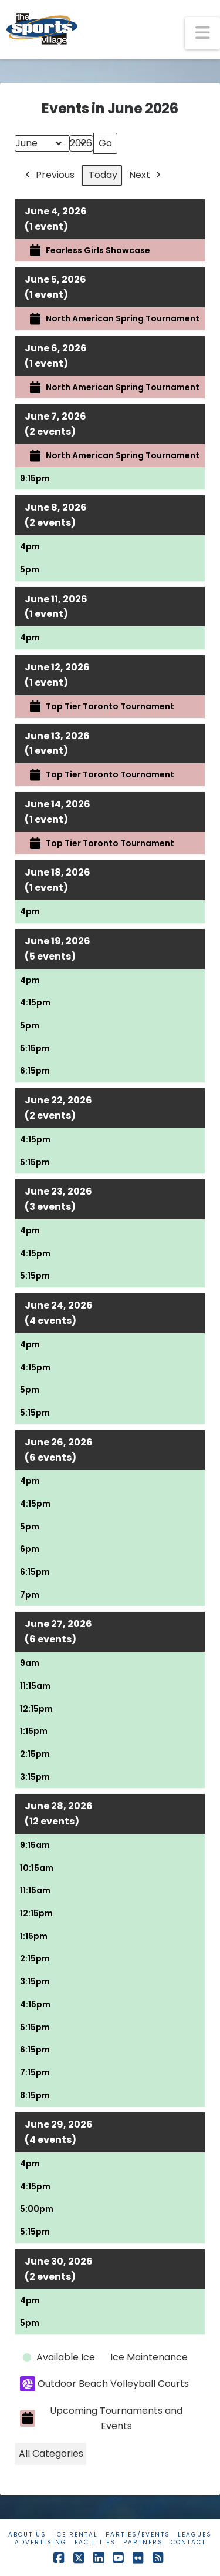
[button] (202, 33)
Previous (49, 175)
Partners (143, 2542)
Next (146, 175)
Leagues (195, 2534)
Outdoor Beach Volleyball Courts (104, 2383)
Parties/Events (138, 2534)
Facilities (95, 2542)
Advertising (41, 2542)
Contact (188, 2542)
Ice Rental (76, 2534)
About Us (27, 2534)
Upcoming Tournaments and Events (101, 2418)
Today (103, 175)
